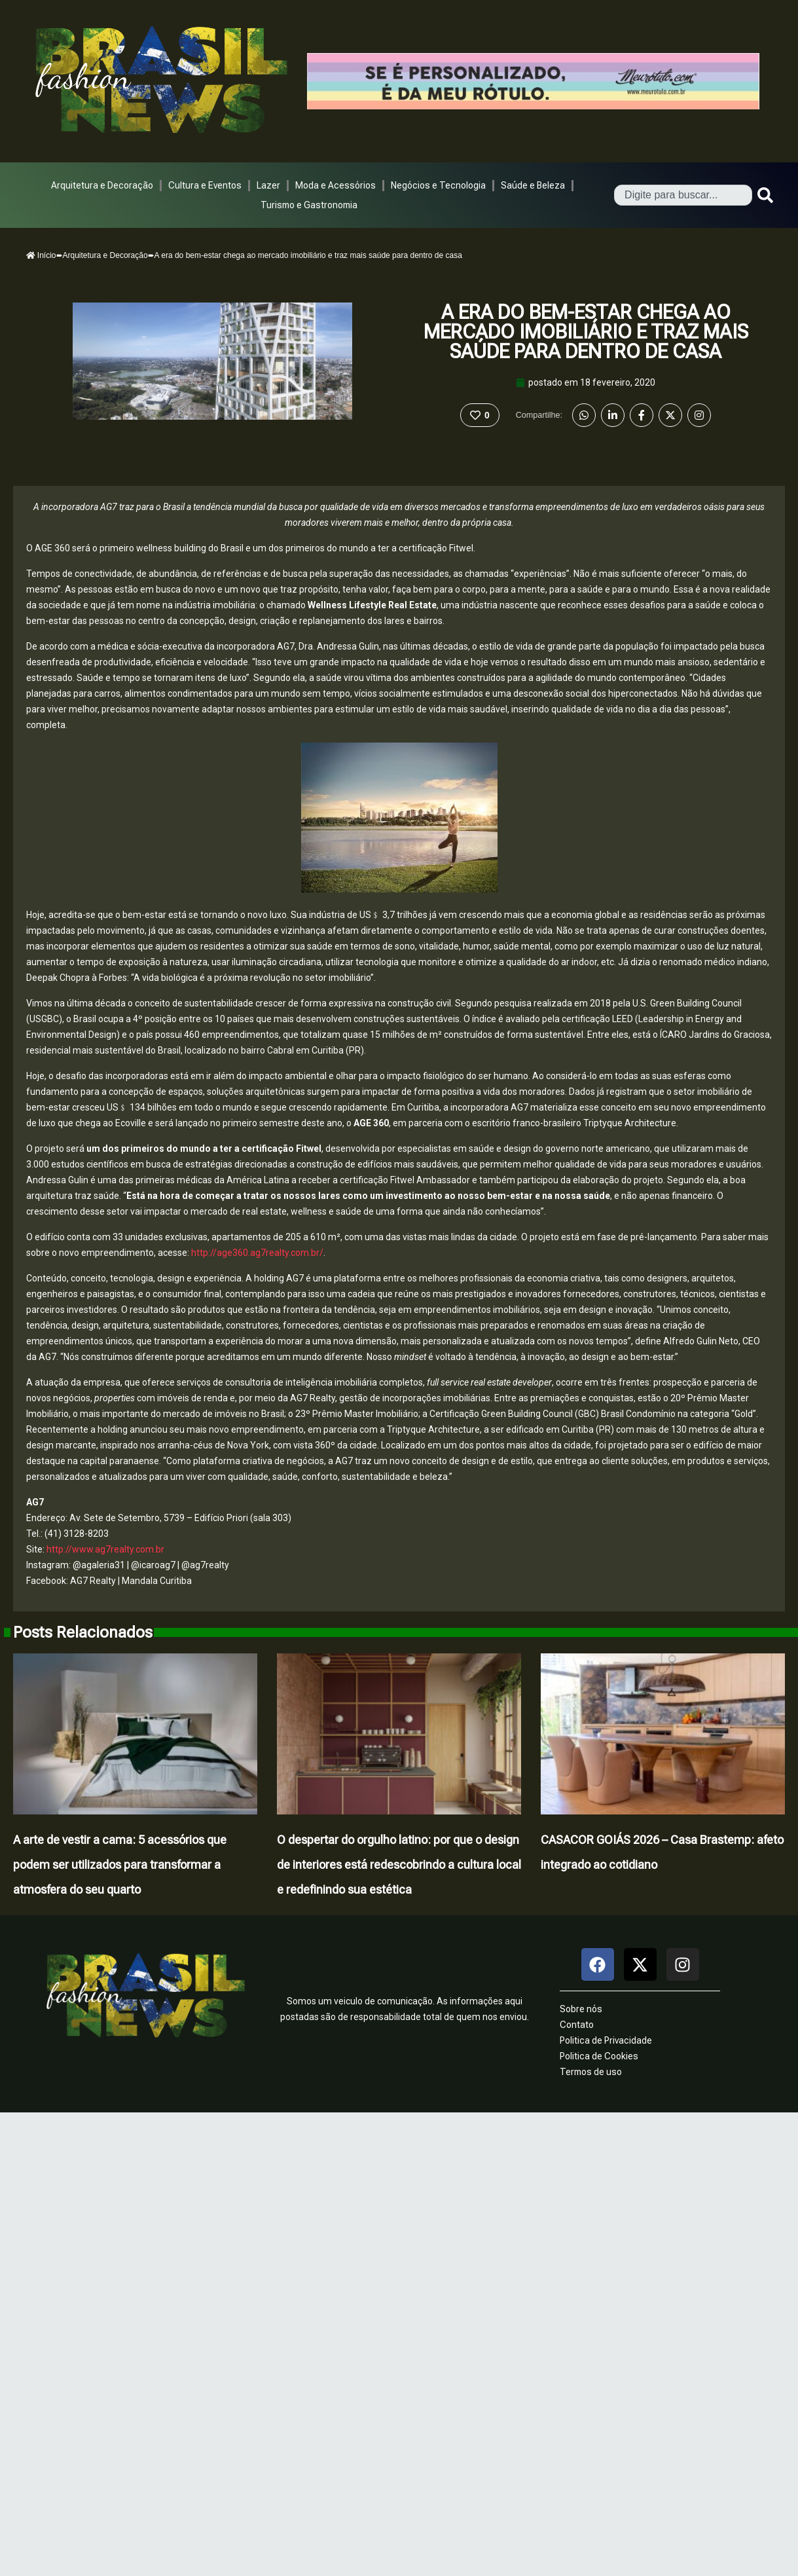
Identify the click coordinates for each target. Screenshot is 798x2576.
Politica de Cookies (599, 2056)
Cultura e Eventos (205, 185)
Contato (577, 2024)
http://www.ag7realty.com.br (105, 1549)
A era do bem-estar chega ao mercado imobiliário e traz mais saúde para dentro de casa (586, 332)
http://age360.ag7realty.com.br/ (257, 1252)
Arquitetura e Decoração (102, 185)
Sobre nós (581, 2009)
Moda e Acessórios (335, 185)
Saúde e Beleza (533, 185)
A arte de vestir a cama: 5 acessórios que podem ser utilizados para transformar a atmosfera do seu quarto (120, 1864)
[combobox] (683, 195)
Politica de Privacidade (606, 2040)
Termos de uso (591, 2072)
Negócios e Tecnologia (438, 185)
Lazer (268, 185)
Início (41, 255)
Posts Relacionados (83, 1632)
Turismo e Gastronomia (309, 205)
